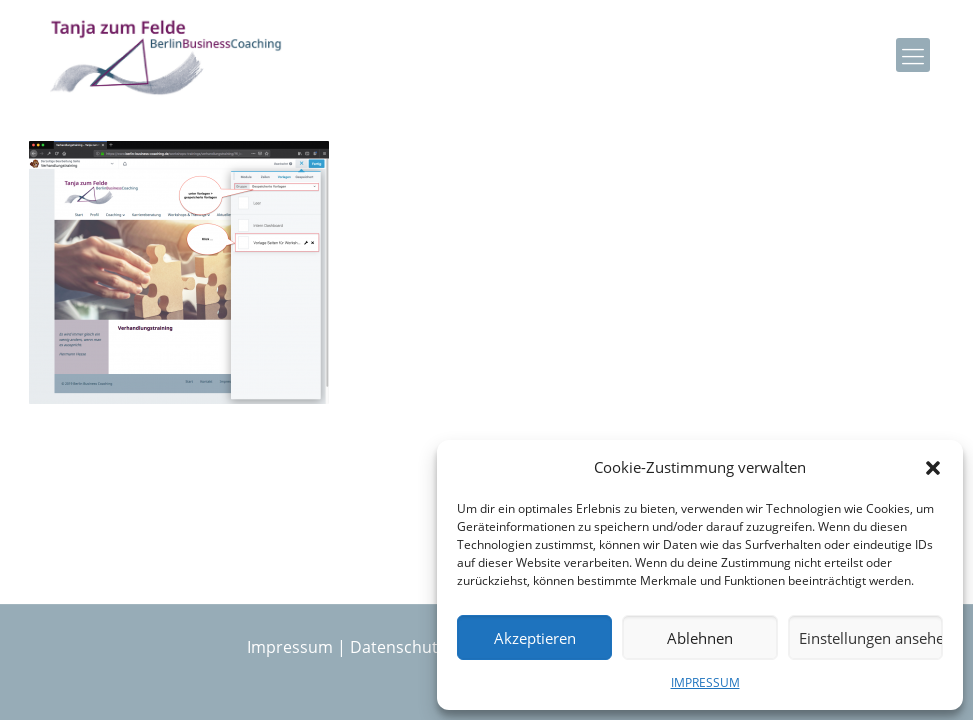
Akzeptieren (535, 638)
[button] (933, 468)
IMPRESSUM (705, 682)
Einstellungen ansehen (871, 638)
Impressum (290, 647)
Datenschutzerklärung (434, 647)
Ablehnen (700, 638)
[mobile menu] (913, 55)
